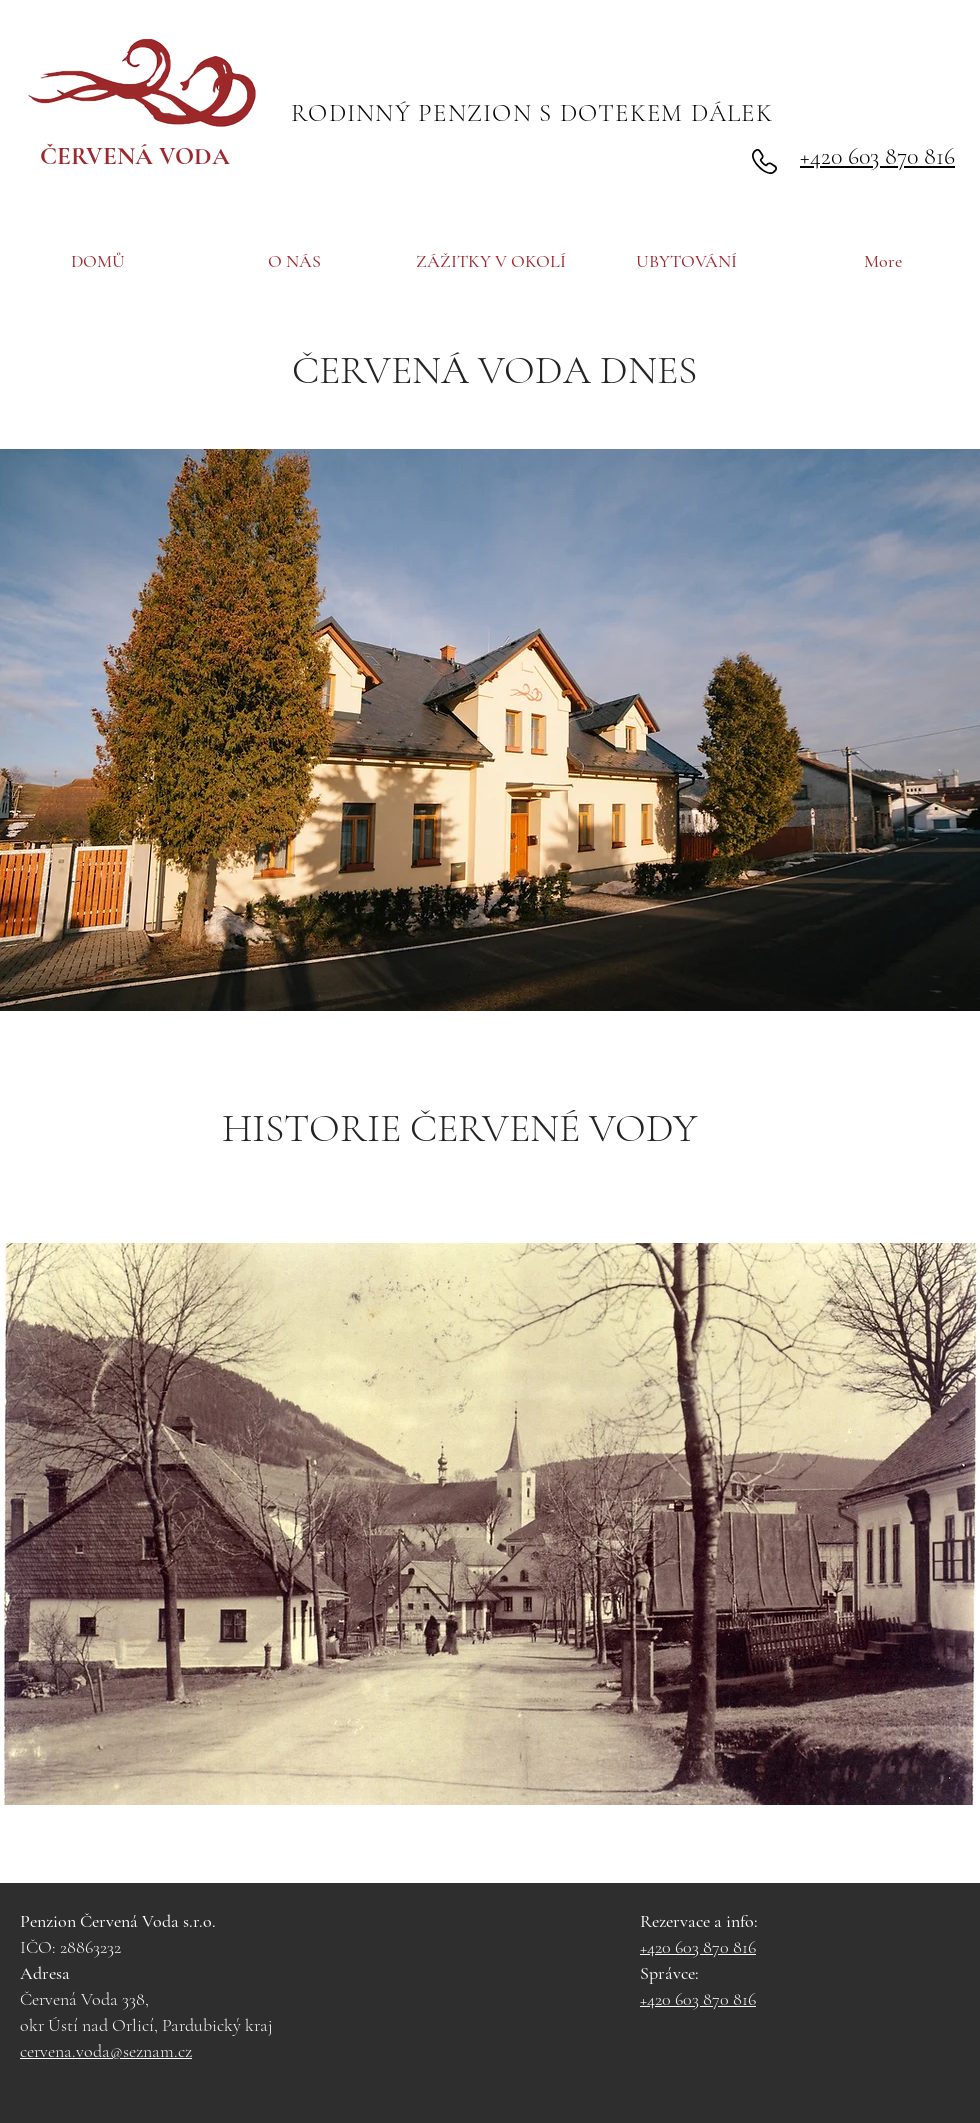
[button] (490, 730)
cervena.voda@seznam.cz (106, 2051)
